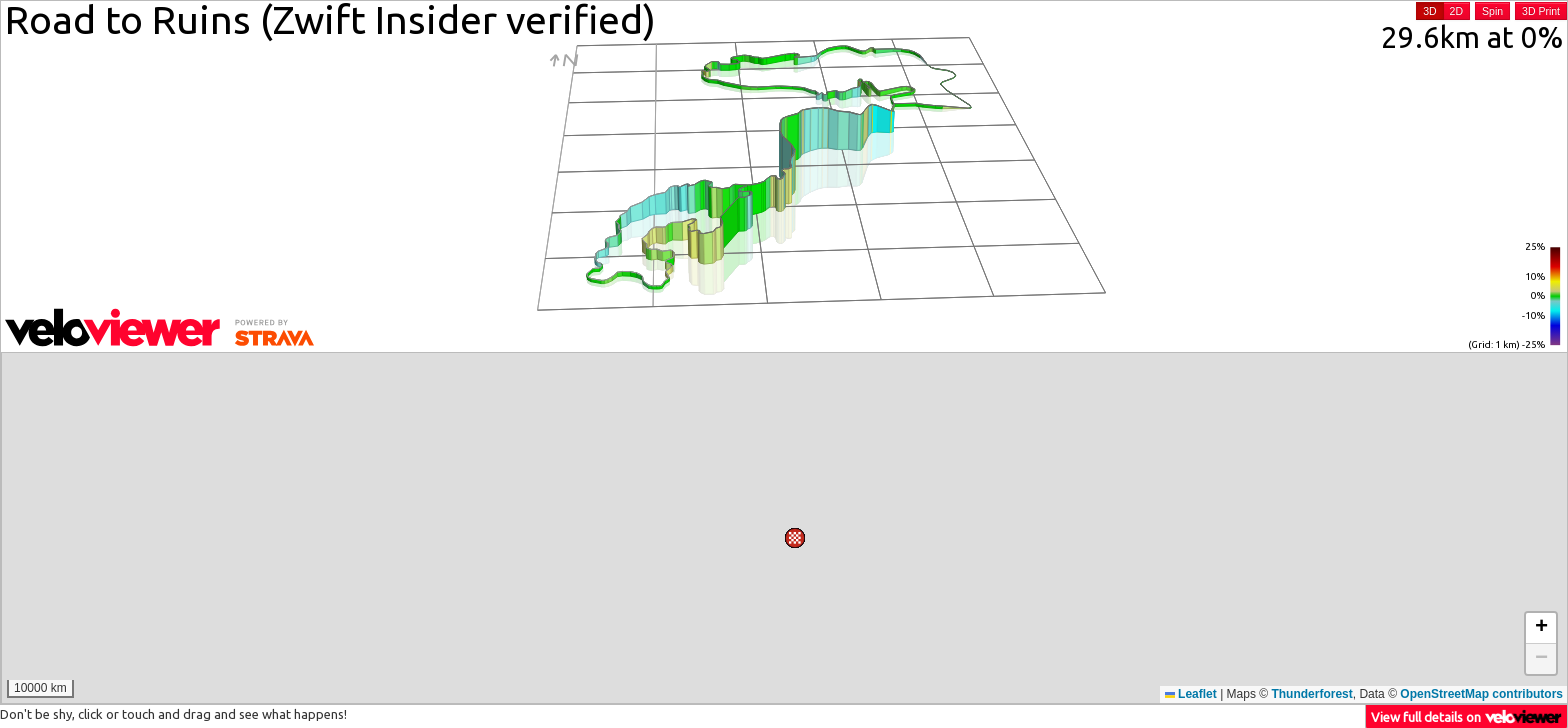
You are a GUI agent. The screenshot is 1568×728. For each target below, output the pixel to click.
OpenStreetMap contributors (1481, 694)
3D (1429, 11)
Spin (1492, 11)
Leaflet (1191, 694)
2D (1456, 11)
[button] (839, 370)
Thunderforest (1311, 694)
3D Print (1541, 11)
